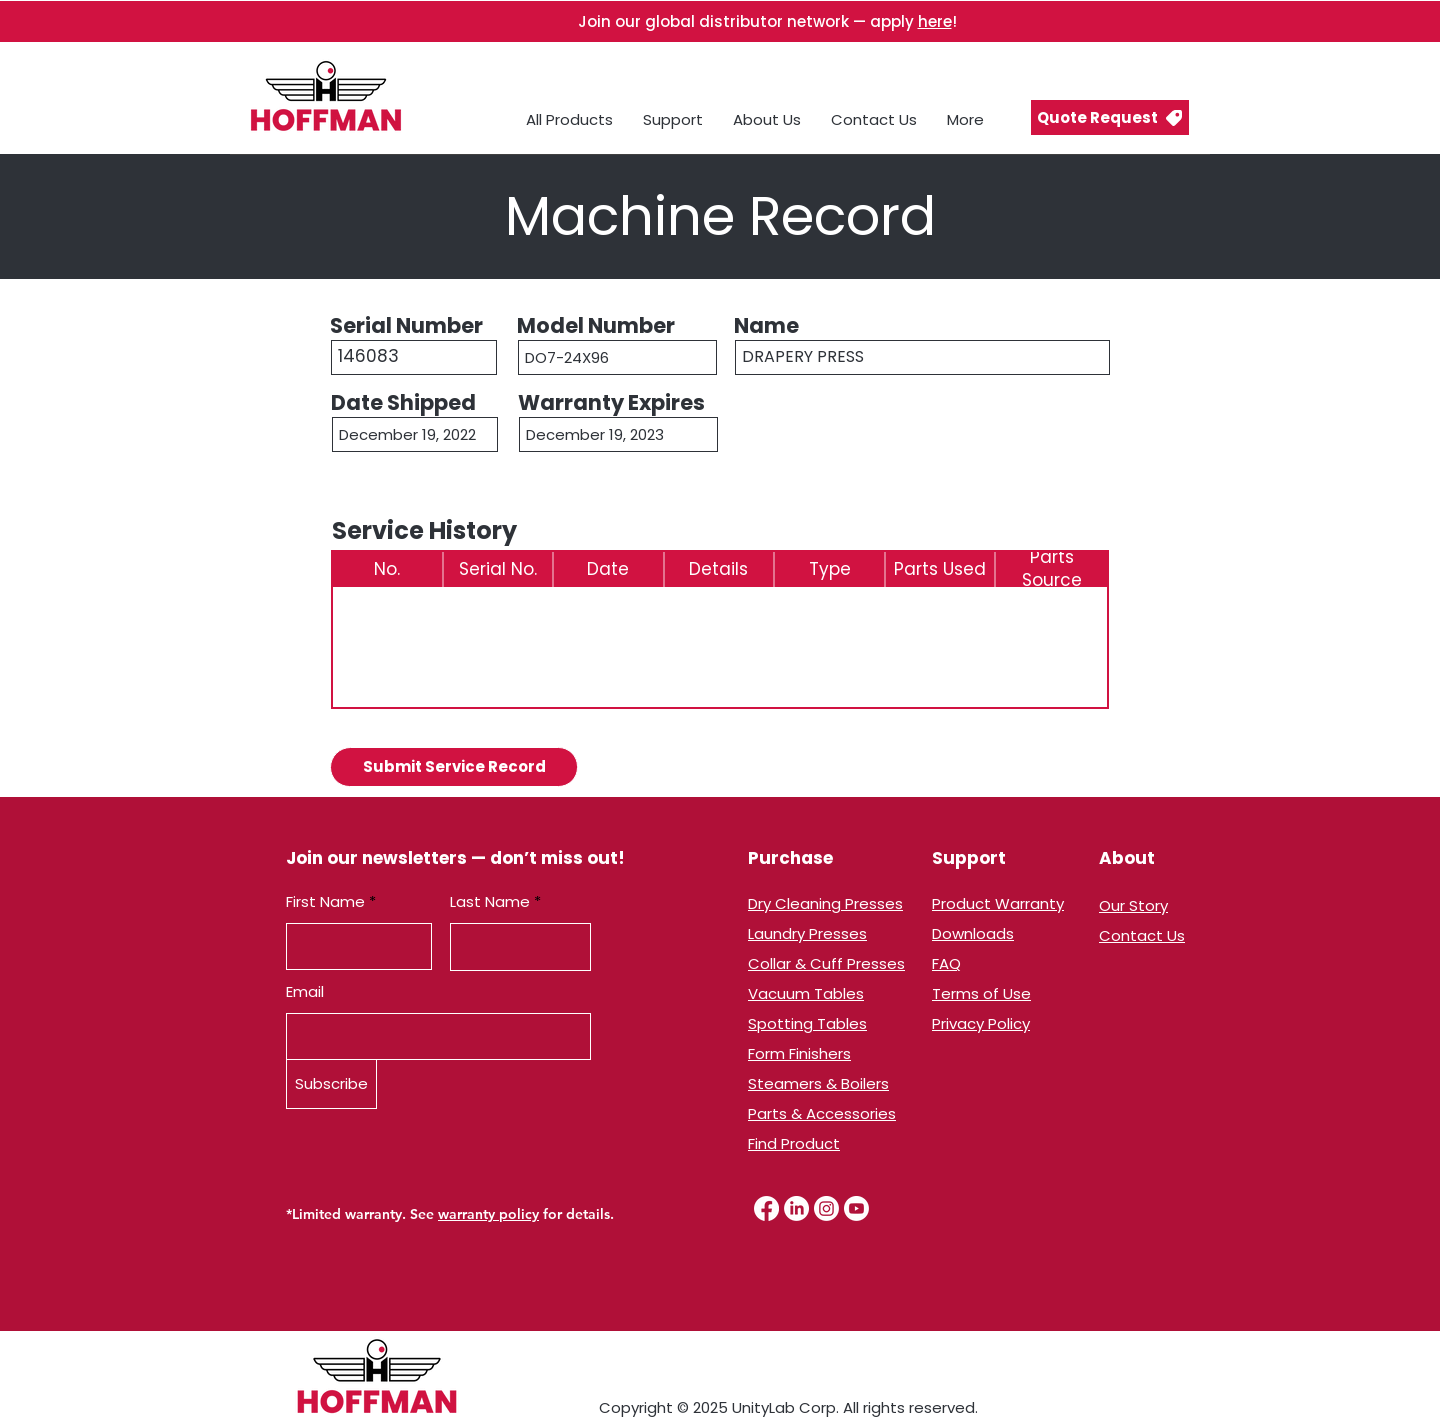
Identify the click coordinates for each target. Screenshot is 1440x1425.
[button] (1110, 117)
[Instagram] (826, 1208)
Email (305, 991)
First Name (325, 901)
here (935, 21)
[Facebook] (766, 1208)
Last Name (490, 901)
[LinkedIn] (796, 1208)
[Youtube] (856, 1208)
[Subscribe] (331, 1084)
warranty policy (488, 1214)
